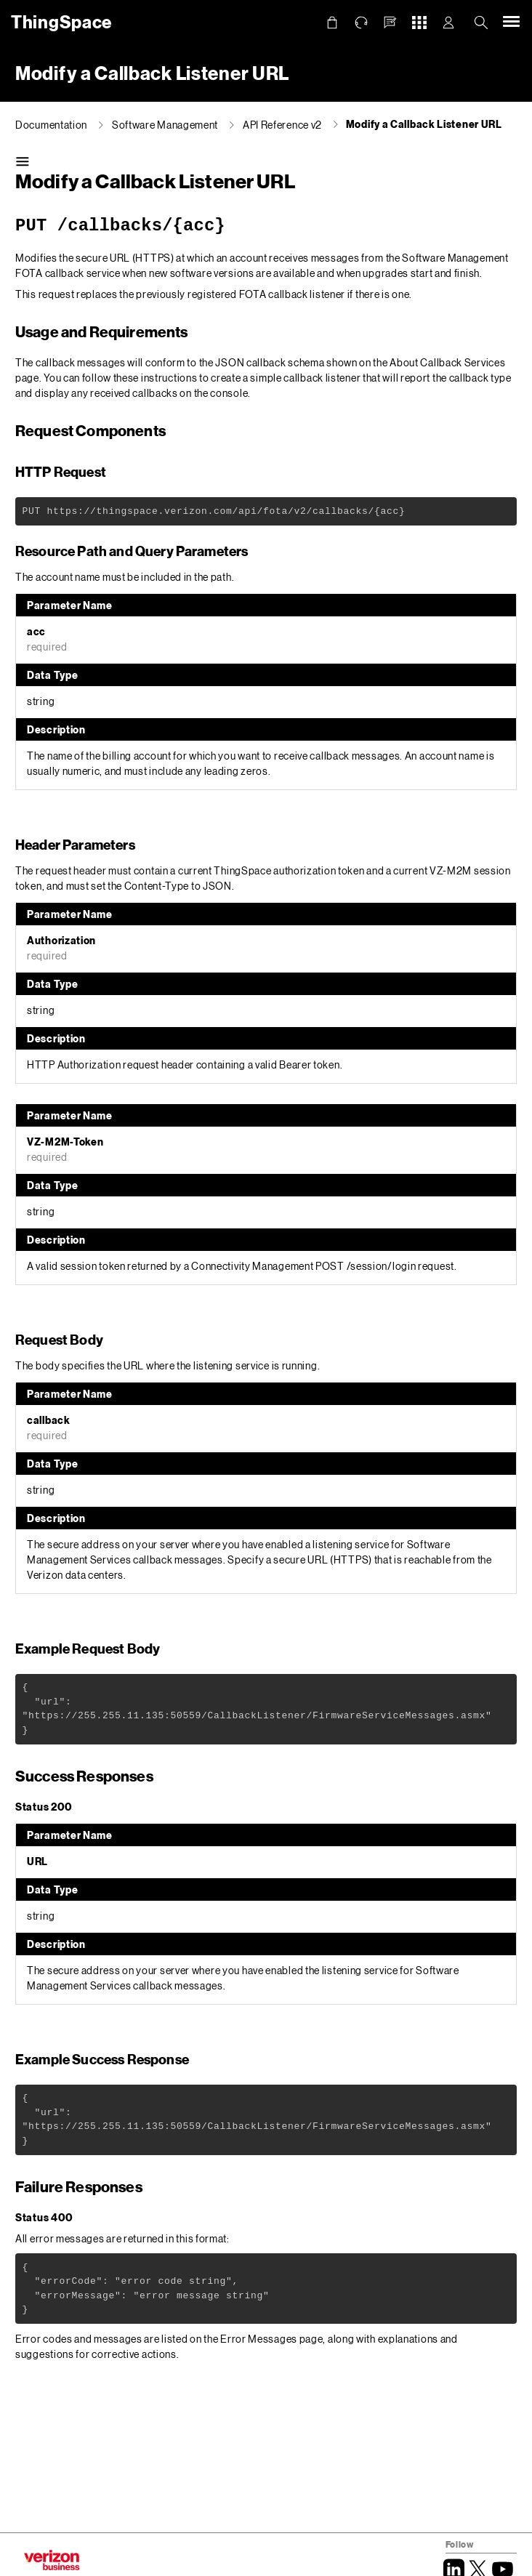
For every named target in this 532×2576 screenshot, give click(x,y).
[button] (390, 22)
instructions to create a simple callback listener (250, 377)
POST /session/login (365, 1266)
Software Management (165, 124)
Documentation (51, 124)
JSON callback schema (269, 362)
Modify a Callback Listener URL (424, 124)
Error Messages (258, 2339)
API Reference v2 (282, 124)
